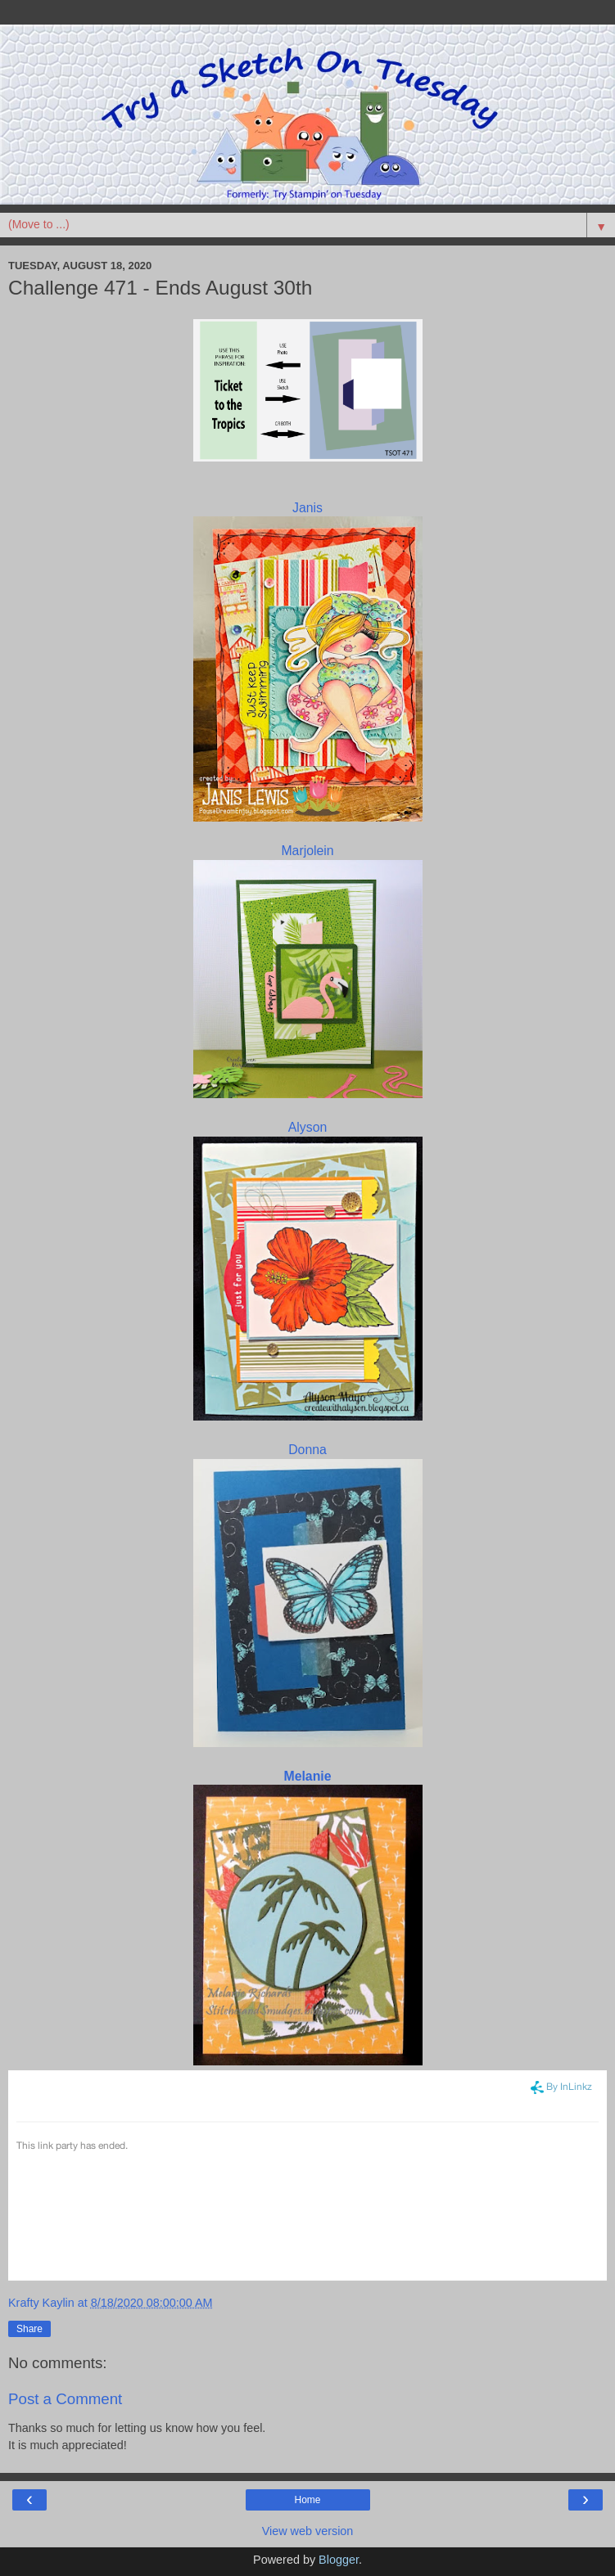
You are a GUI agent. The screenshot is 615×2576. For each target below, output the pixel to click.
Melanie (307, 1776)
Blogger (339, 2559)
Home (307, 2500)
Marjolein (307, 851)
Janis (307, 508)
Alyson (308, 1127)
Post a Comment (65, 2398)
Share (29, 2329)
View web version (308, 2531)
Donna (307, 1450)
